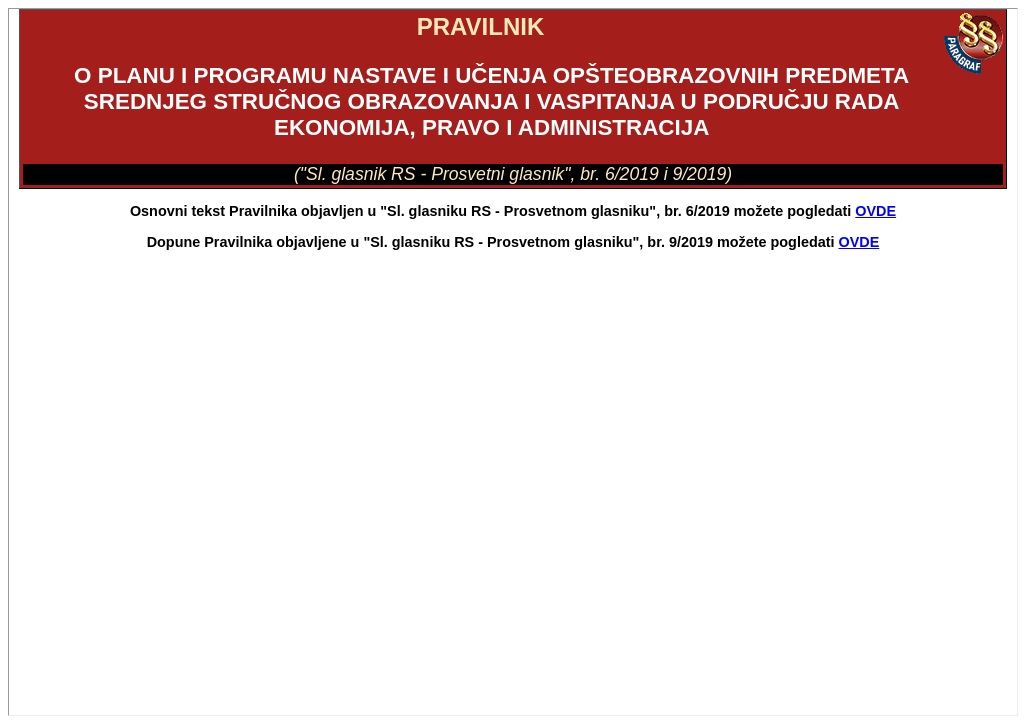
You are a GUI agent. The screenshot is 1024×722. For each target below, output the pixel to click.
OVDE (875, 211)
